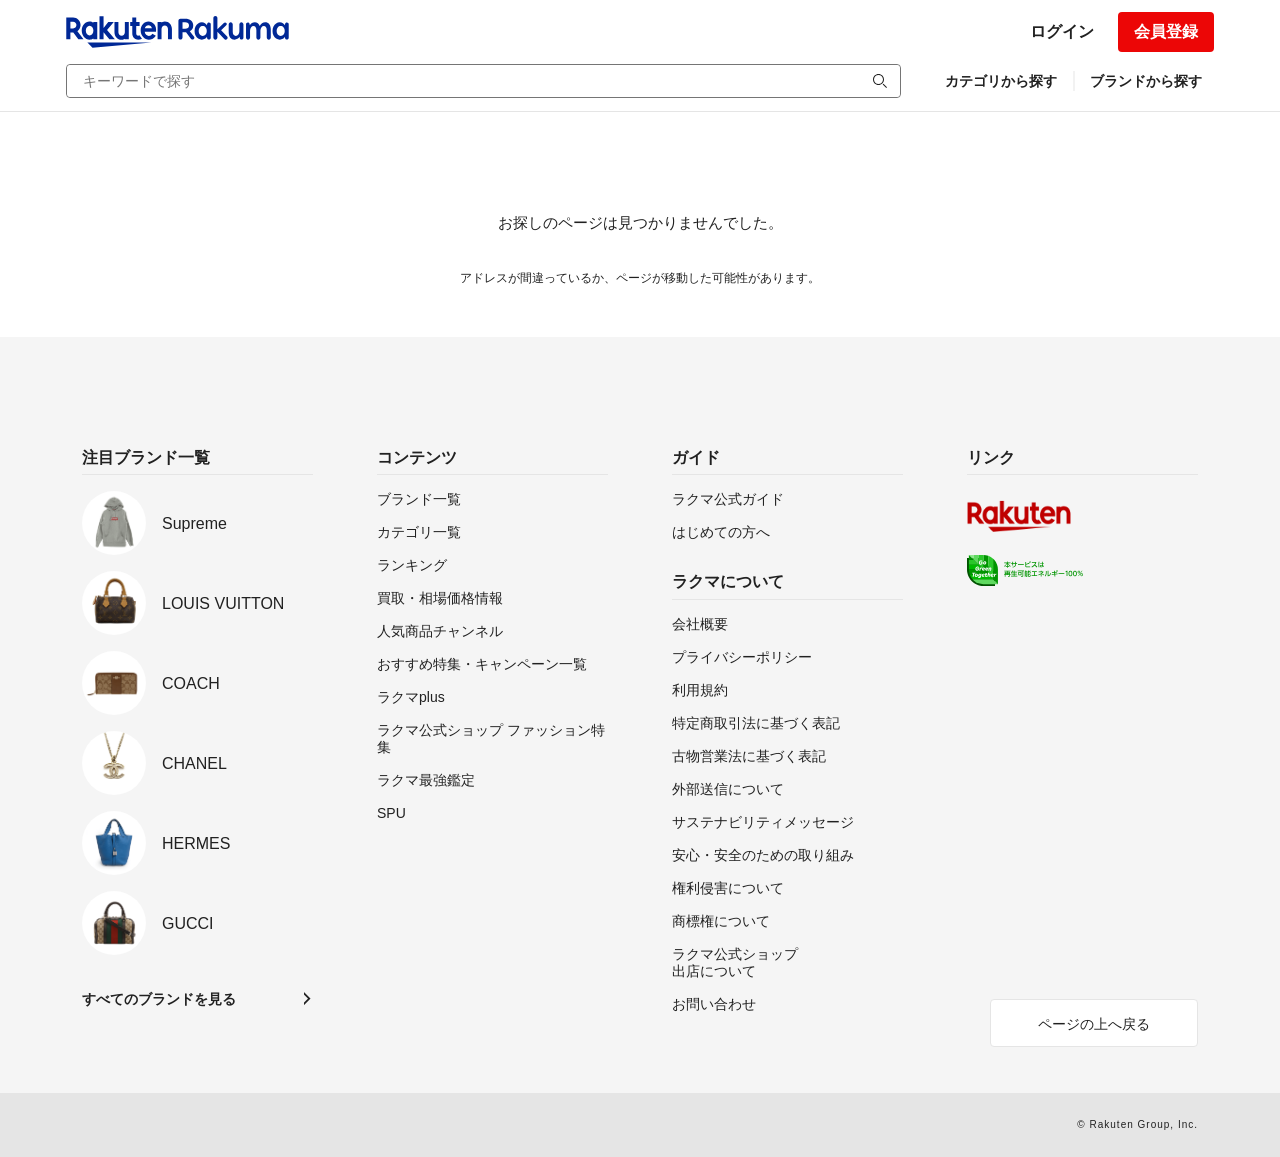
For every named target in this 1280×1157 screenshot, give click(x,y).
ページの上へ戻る (1094, 1024)
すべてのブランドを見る (159, 999)
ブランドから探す (1146, 81)
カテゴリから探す (1001, 81)
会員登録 (1166, 31)
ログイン (1062, 31)
